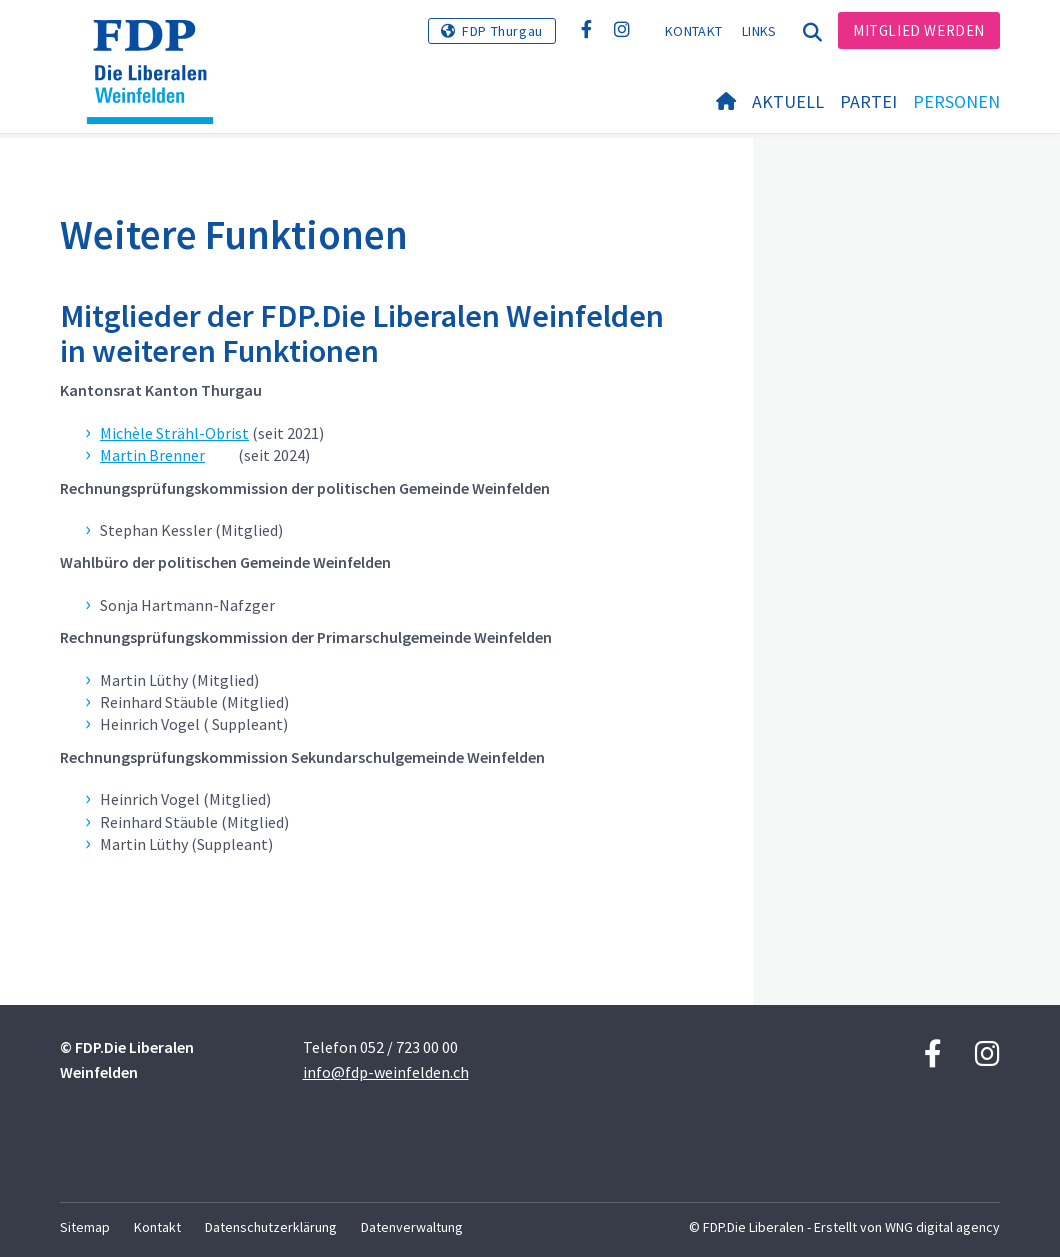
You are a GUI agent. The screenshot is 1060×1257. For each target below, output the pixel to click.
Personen (956, 101)
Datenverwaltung (412, 1227)
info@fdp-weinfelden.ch (386, 1072)
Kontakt (693, 31)
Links (759, 31)
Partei (868, 101)
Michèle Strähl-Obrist (174, 433)
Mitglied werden (919, 30)
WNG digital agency (942, 1227)
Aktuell (788, 101)
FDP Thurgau (502, 31)
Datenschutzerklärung (271, 1227)
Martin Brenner (152, 455)
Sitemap (85, 1227)
